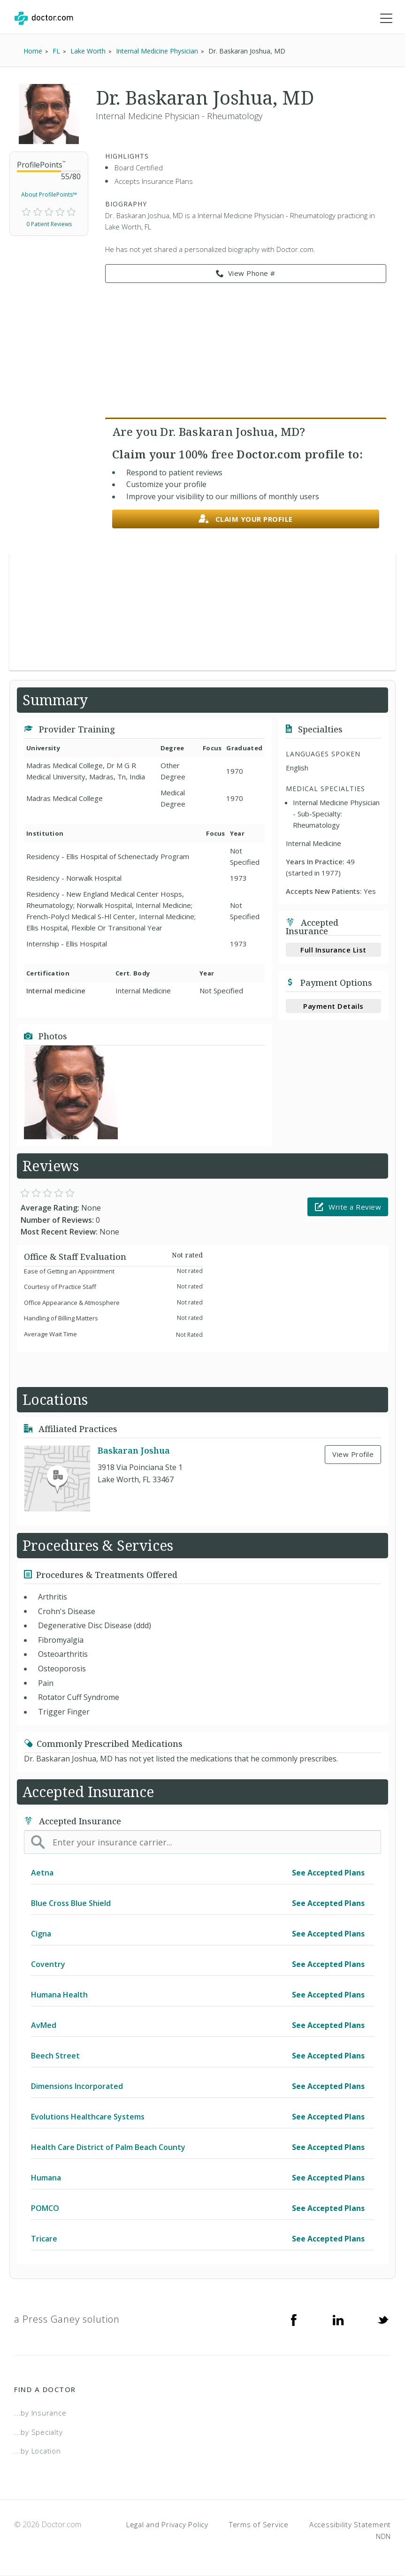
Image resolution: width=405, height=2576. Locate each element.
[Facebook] (293, 2319)
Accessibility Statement (350, 2524)
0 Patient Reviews (49, 224)
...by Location (37, 2450)
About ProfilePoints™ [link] (49, 194)
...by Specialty (38, 2432)
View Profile (353, 1454)
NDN (383, 2536)
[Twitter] (383, 2319)
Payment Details (333, 1006)
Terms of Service (259, 2524)
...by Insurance (40, 2412)
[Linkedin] (338, 2319)
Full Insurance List (333, 949)
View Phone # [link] (245, 273)
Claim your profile (246, 519)
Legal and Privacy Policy (167, 2524)
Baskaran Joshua (134, 1450)
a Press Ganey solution (67, 2319)
